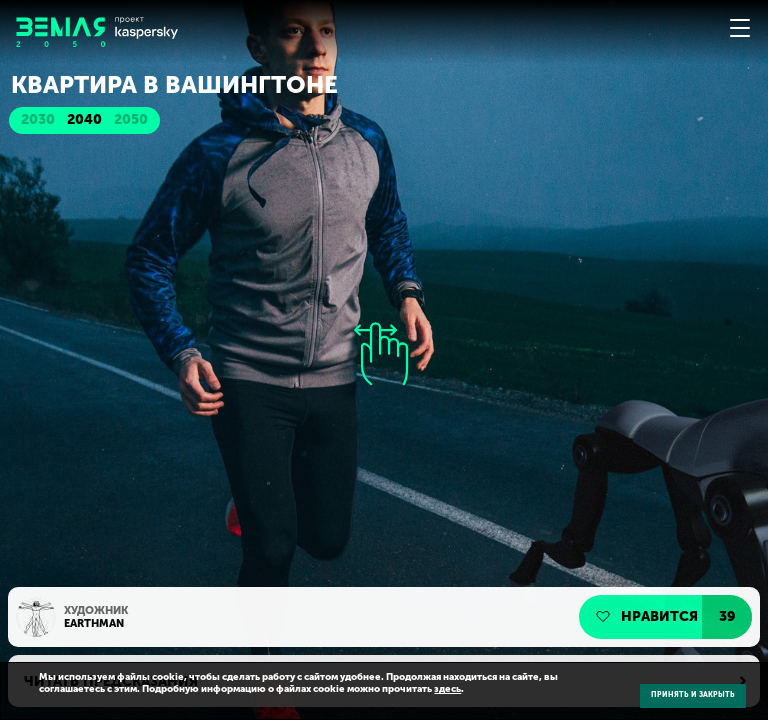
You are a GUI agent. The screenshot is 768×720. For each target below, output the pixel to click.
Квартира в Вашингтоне (174, 85)
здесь (447, 689)
